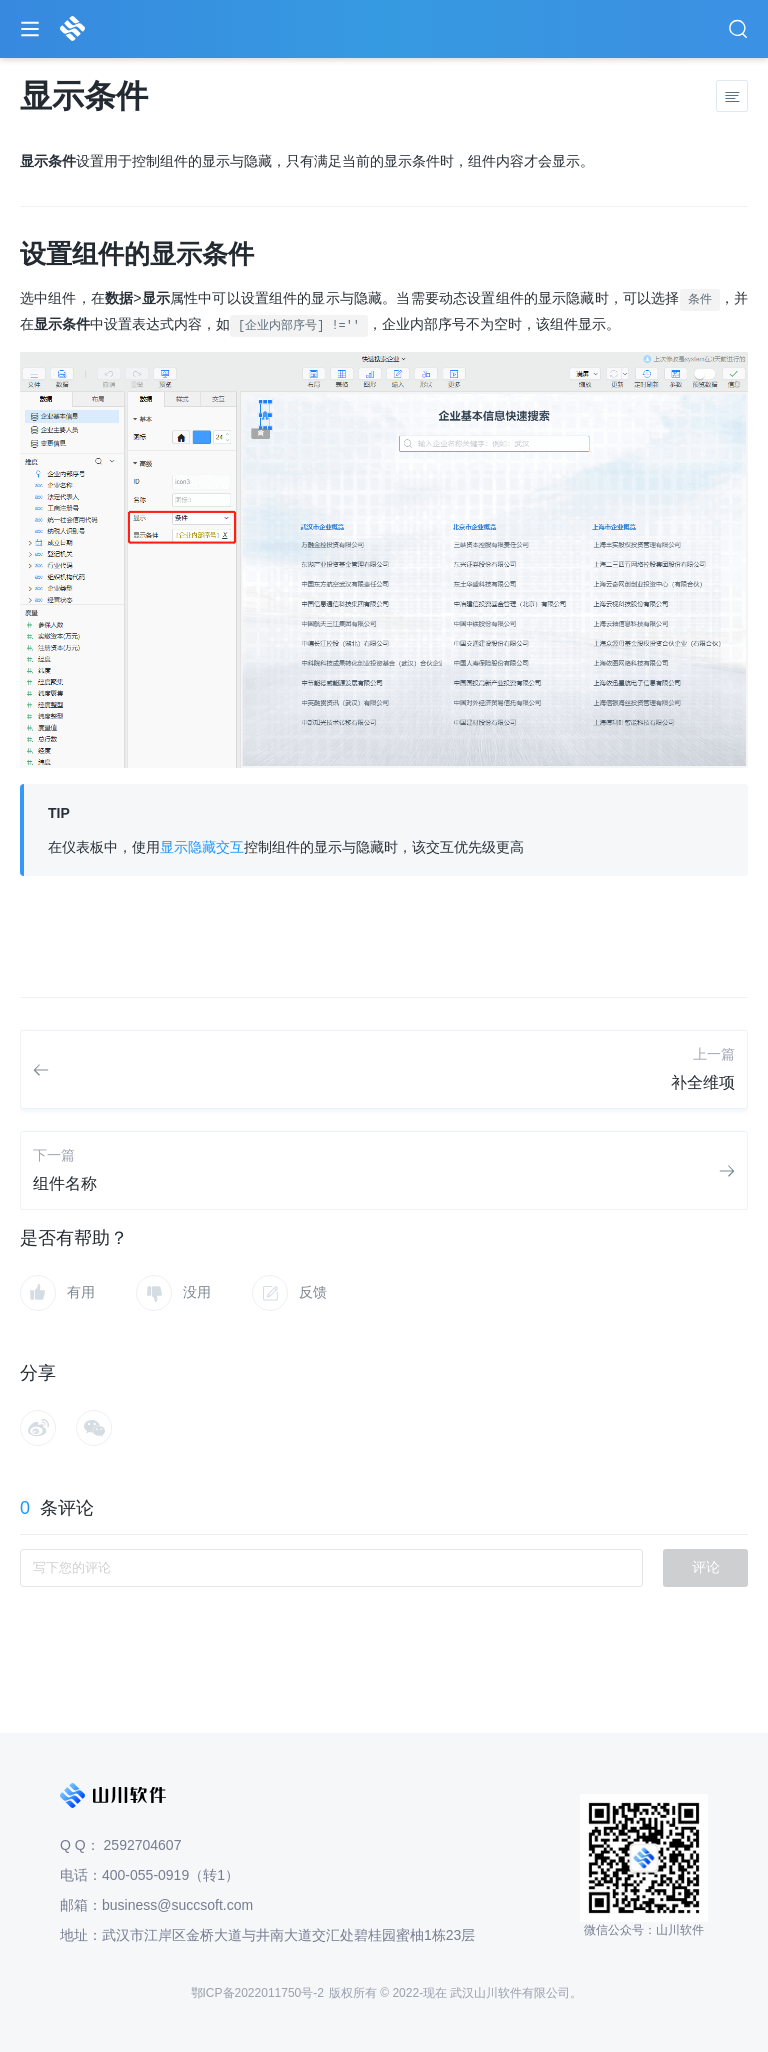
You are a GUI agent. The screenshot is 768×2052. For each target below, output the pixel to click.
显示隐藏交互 (202, 847)
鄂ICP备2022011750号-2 (257, 1993)
